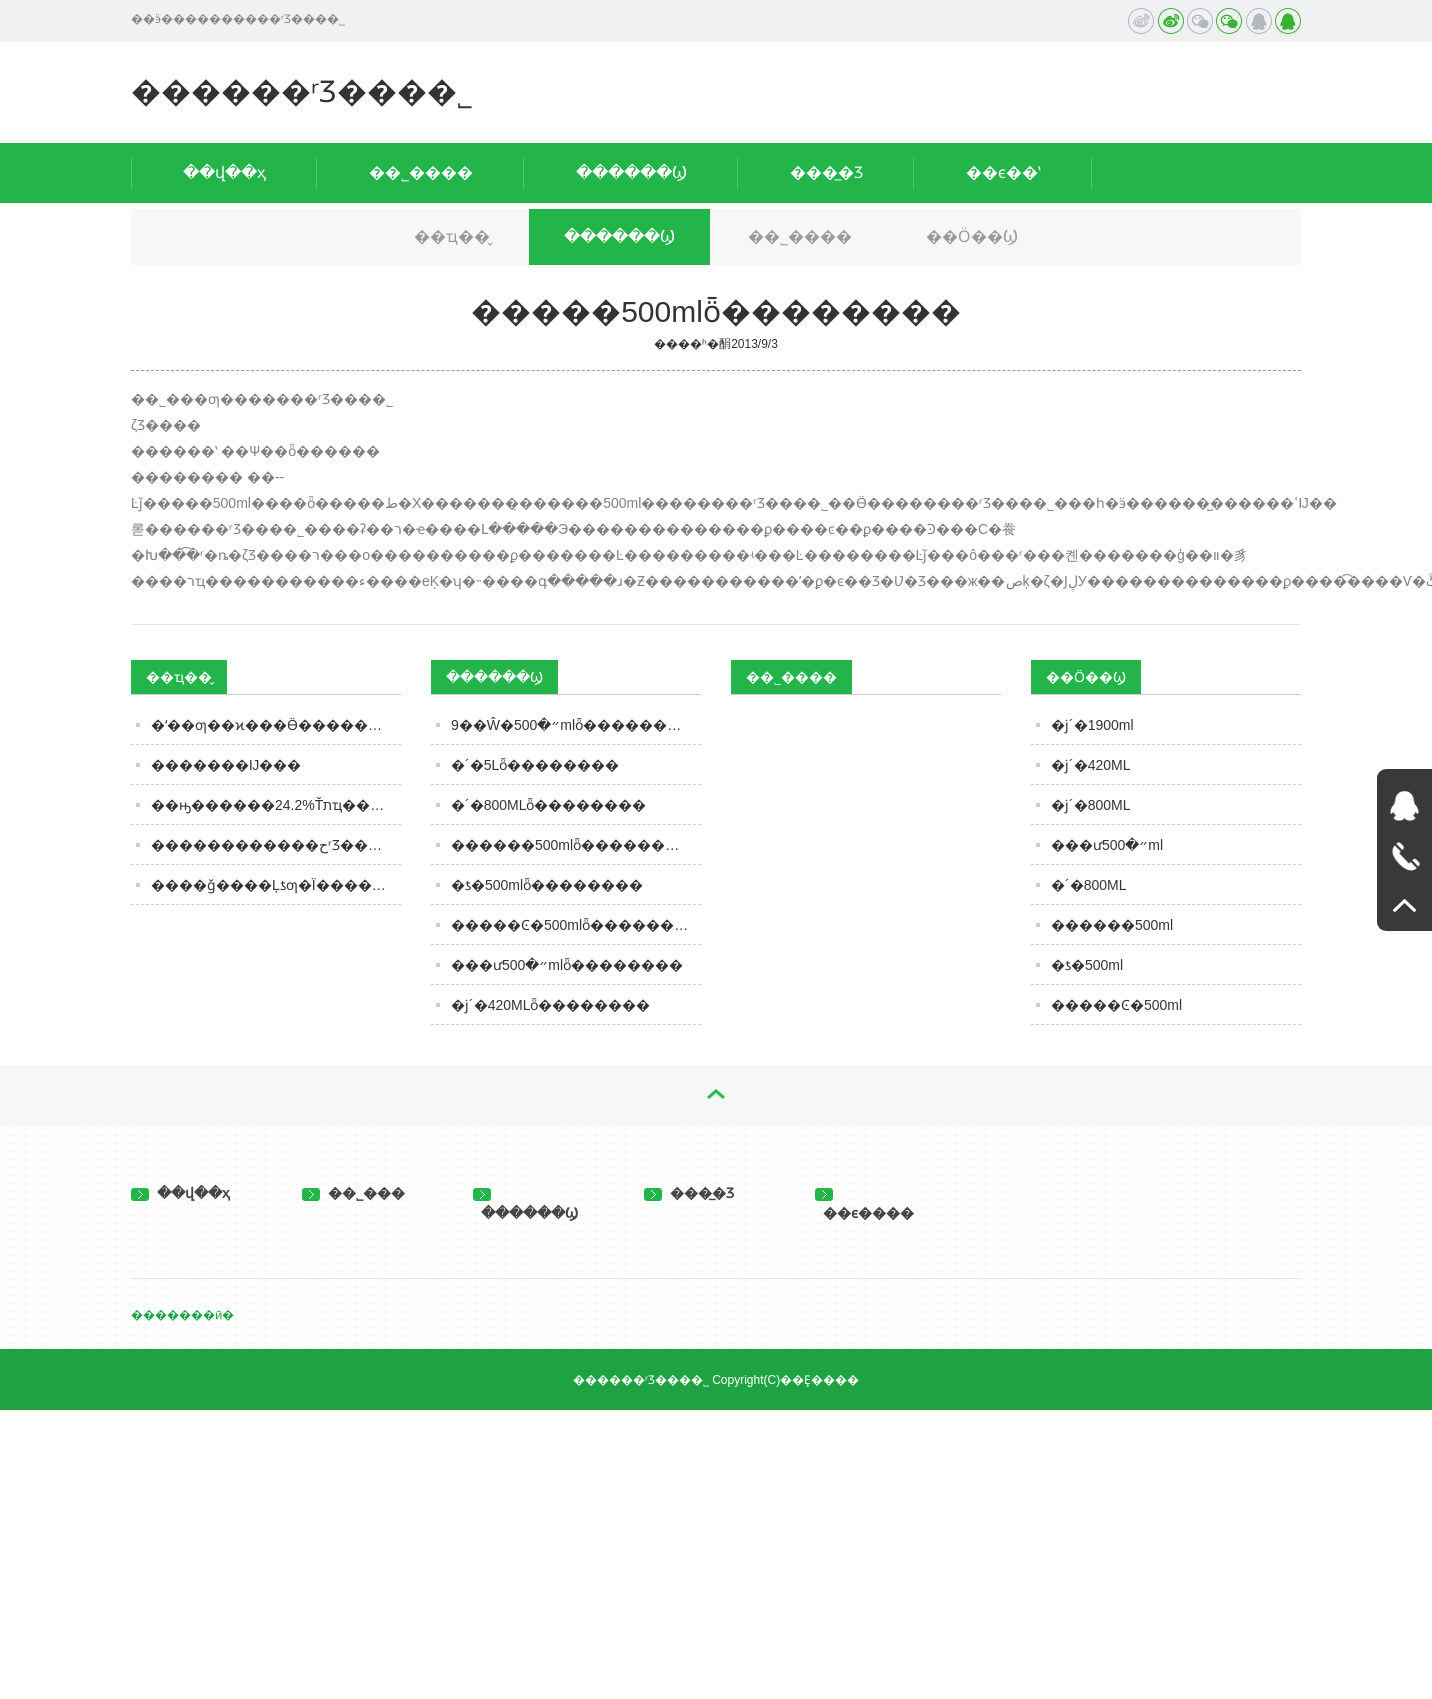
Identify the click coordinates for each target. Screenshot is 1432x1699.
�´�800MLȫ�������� (548, 805)
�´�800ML (1088, 885)
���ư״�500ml (1107, 845)
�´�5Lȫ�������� (535, 765)
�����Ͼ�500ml (1116, 1005)
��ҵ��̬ (452, 236)
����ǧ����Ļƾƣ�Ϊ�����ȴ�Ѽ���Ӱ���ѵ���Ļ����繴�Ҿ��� (276, 885)
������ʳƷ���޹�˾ (302, 91)
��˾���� (421, 172)
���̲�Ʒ (826, 172)
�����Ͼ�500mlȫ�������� (576, 925)
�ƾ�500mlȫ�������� (547, 885)
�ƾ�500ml (1087, 965)
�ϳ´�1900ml (1092, 725)
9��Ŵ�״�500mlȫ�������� (573, 725)
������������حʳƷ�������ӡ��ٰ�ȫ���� (276, 845)
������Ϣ (631, 172)
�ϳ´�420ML (1090, 765)
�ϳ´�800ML (1090, 805)
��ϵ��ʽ (1003, 172)
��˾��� (353, 1193)
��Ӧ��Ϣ (972, 236)
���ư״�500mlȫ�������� (567, 965)
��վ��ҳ (224, 172)
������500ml (1112, 925)
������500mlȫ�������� (572, 845)
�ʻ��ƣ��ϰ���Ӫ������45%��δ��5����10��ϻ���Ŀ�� (276, 725)
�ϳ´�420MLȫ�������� (550, 1005)
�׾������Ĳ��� (226, 765)
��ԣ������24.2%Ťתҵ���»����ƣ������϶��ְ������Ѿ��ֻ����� (276, 805)
